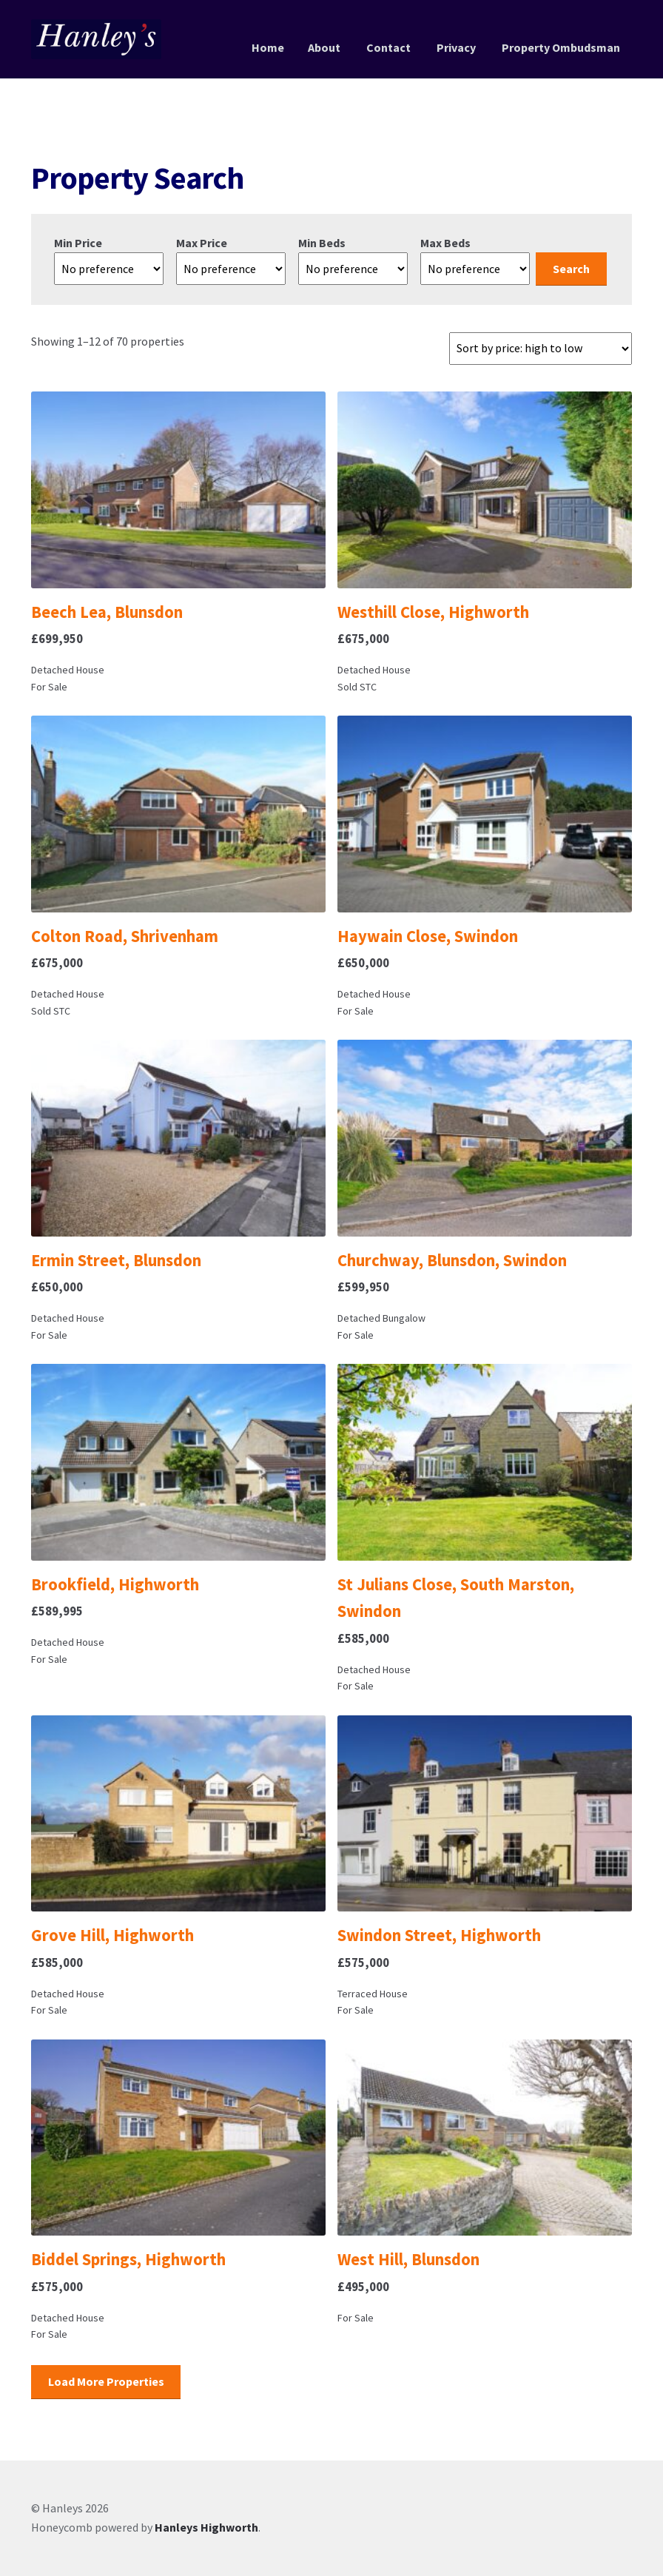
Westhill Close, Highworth (433, 612)
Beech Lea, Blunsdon (107, 612)
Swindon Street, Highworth (439, 1935)
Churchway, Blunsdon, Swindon (452, 1260)
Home (268, 47)
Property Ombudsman (561, 47)
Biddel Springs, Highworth (128, 2259)
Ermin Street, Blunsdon (116, 1260)
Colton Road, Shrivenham (124, 936)
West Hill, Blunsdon (408, 2259)
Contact (388, 47)
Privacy (456, 47)
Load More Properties (106, 2381)
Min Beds (322, 242)
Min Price (78, 242)
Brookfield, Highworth (115, 1584)
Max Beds (445, 242)
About (324, 47)
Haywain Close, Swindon (427, 936)
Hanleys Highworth (206, 2527)
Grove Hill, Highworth (112, 1935)
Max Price (201, 242)
